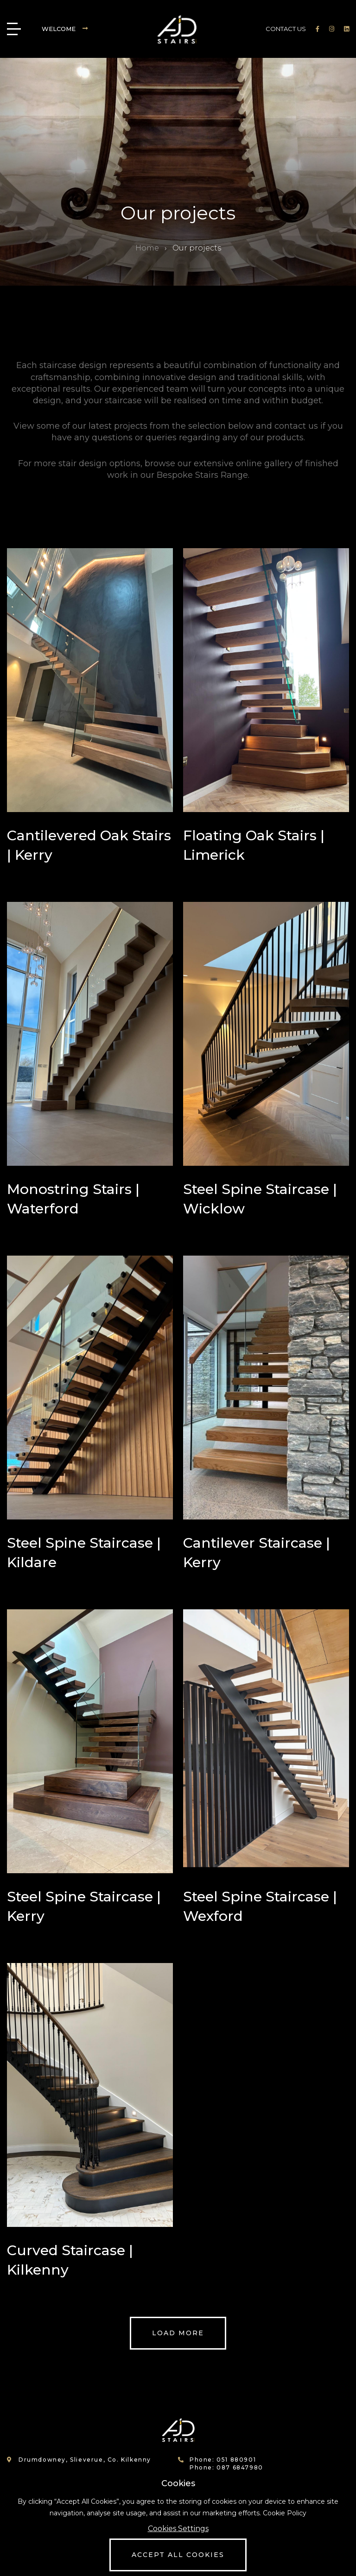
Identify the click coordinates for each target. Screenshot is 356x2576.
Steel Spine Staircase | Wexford (260, 1906)
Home (147, 248)
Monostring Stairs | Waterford (73, 1199)
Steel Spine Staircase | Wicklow (260, 1199)
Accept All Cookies (178, 2555)
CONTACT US (286, 28)
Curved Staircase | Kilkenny (70, 2260)
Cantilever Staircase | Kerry (256, 1552)
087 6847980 (239, 2467)
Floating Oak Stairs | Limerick (253, 845)
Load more (178, 2333)
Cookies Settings (178, 2528)
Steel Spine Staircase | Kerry (84, 1906)
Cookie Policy (284, 2513)
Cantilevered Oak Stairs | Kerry (89, 845)
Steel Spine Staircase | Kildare (84, 1552)
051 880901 (236, 2459)
